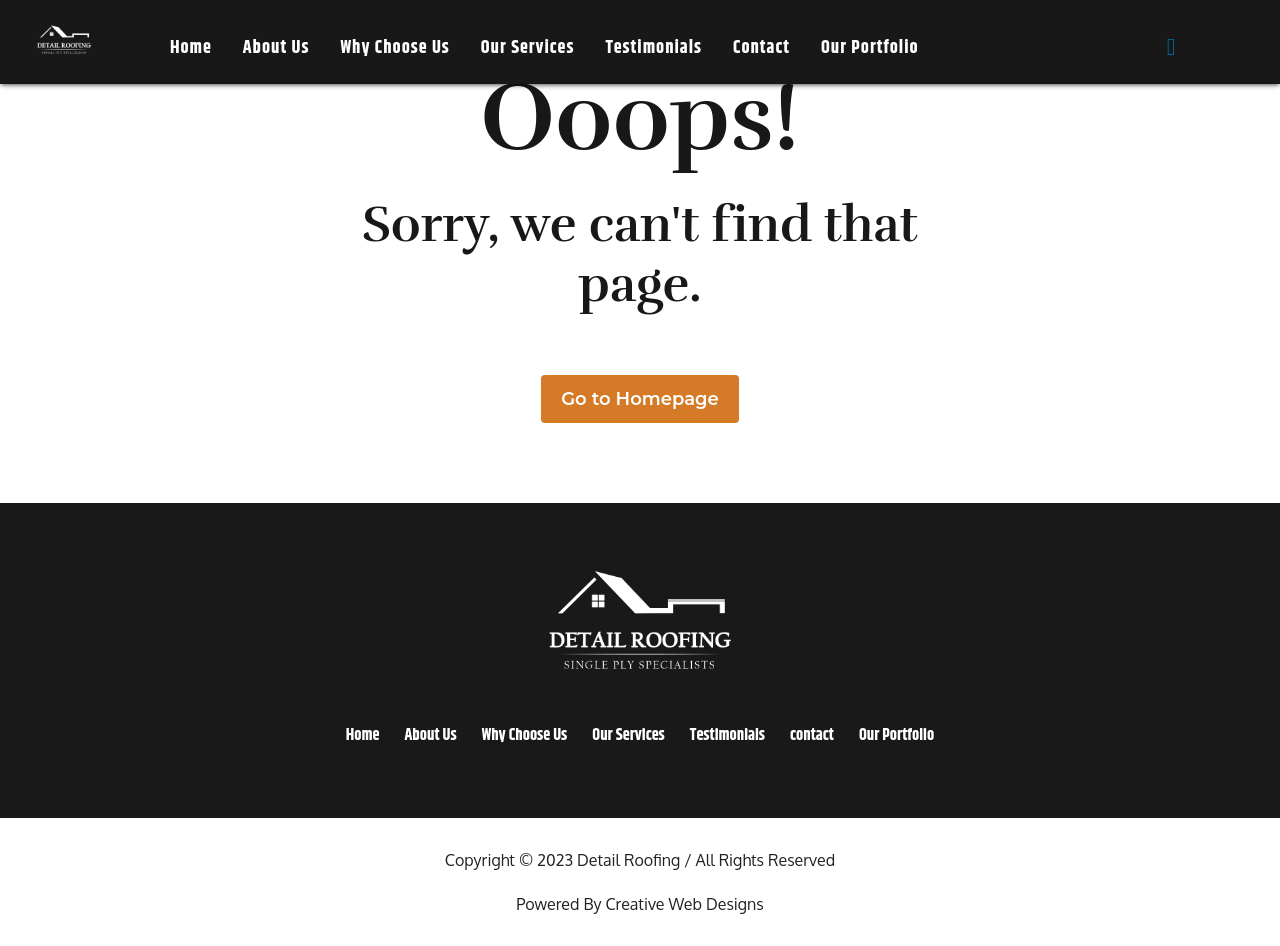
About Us (276, 48)
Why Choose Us (394, 48)
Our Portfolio (870, 48)
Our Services (528, 48)
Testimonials (653, 48)
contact (761, 48)
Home (191, 48)
